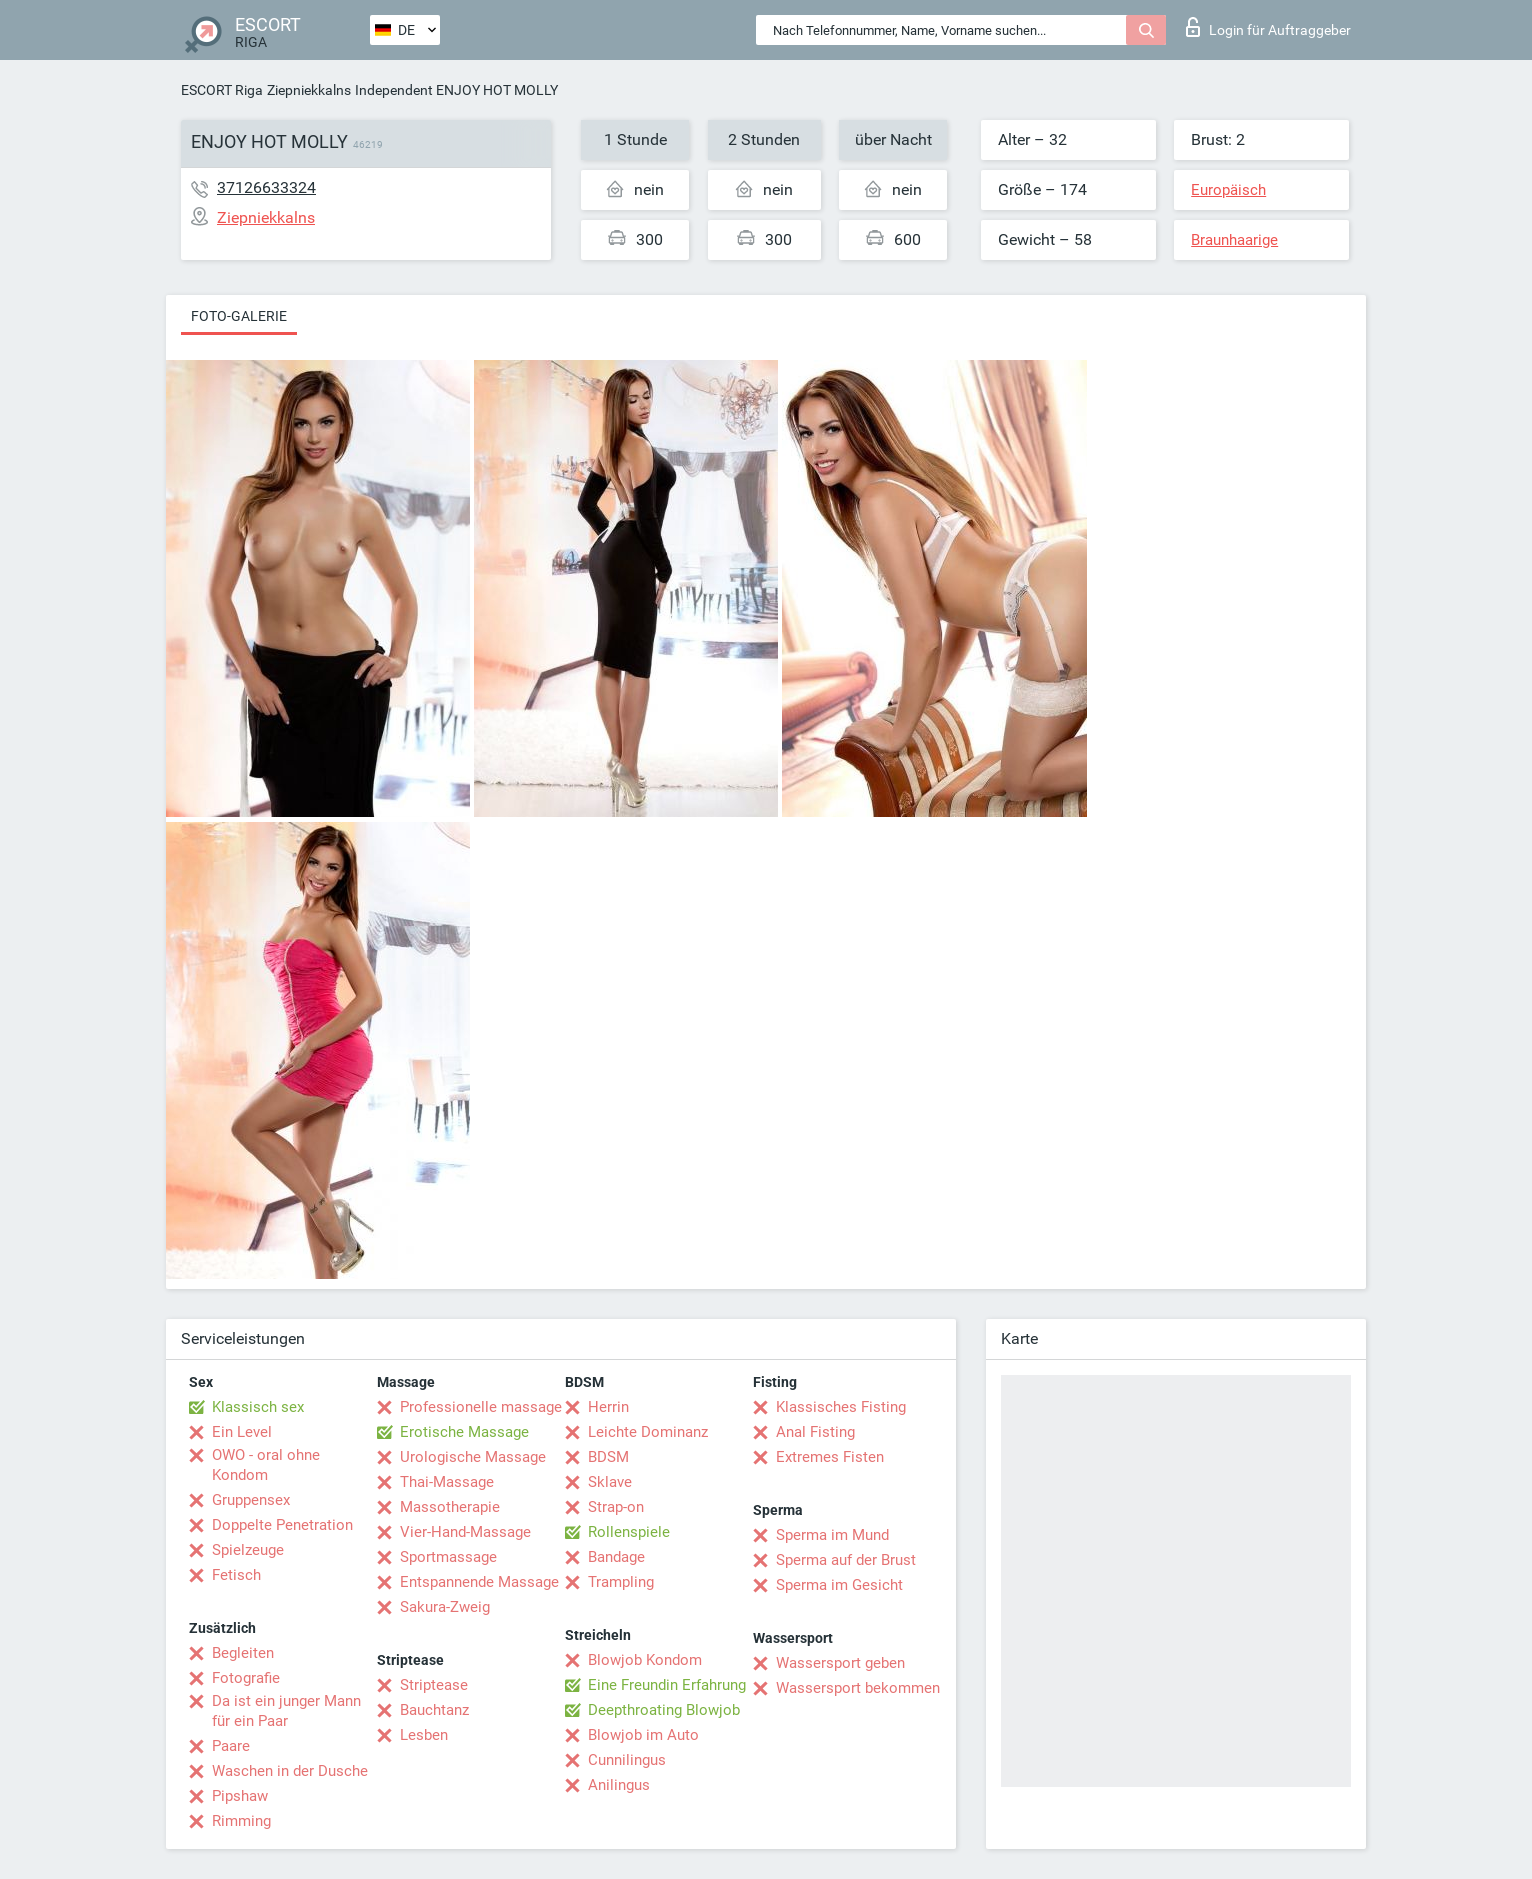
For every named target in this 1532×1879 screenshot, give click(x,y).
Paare (231, 1746)
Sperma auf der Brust (846, 1560)
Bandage (616, 1557)
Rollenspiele (629, 1532)
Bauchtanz (434, 1710)
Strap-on (616, 1507)
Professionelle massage (481, 1407)
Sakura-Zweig (445, 1607)
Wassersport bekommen (858, 1688)
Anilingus (619, 1785)
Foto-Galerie (239, 316)
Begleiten (243, 1653)
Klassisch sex (258, 1407)
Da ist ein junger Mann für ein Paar (286, 1711)
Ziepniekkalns (309, 90)
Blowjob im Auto (643, 1735)
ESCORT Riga (222, 90)
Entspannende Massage (479, 1582)
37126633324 (266, 187)
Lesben (424, 1735)
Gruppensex (251, 1500)
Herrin (608, 1407)
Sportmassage (448, 1557)
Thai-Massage (447, 1482)
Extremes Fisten (830, 1457)
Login (1268, 27)
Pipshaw (240, 1796)
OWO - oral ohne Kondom (266, 1465)
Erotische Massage (464, 1432)
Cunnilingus (627, 1760)
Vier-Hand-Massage (465, 1532)
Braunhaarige (1234, 240)
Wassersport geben (840, 1663)
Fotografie (246, 1678)
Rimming (241, 1821)
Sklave (610, 1482)
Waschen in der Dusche (290, 1771)
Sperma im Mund (832, 1535)
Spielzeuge (248, 1550)
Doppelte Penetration (282, 1525)
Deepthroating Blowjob (664, 1710)
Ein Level (242, 1432)
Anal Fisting (815, 1432)
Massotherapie (450, 1507)
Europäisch (1228, 190)
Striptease (434, 1685)
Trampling (621, 1582)
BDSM (608, 1457)
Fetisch (236, 1575)
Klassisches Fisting (841, 1407)
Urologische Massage (473, 1457)
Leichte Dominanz (648, 1432)
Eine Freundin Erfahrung (667, 1685)
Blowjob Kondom (645, 1660)
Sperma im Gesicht (839, 1585)
